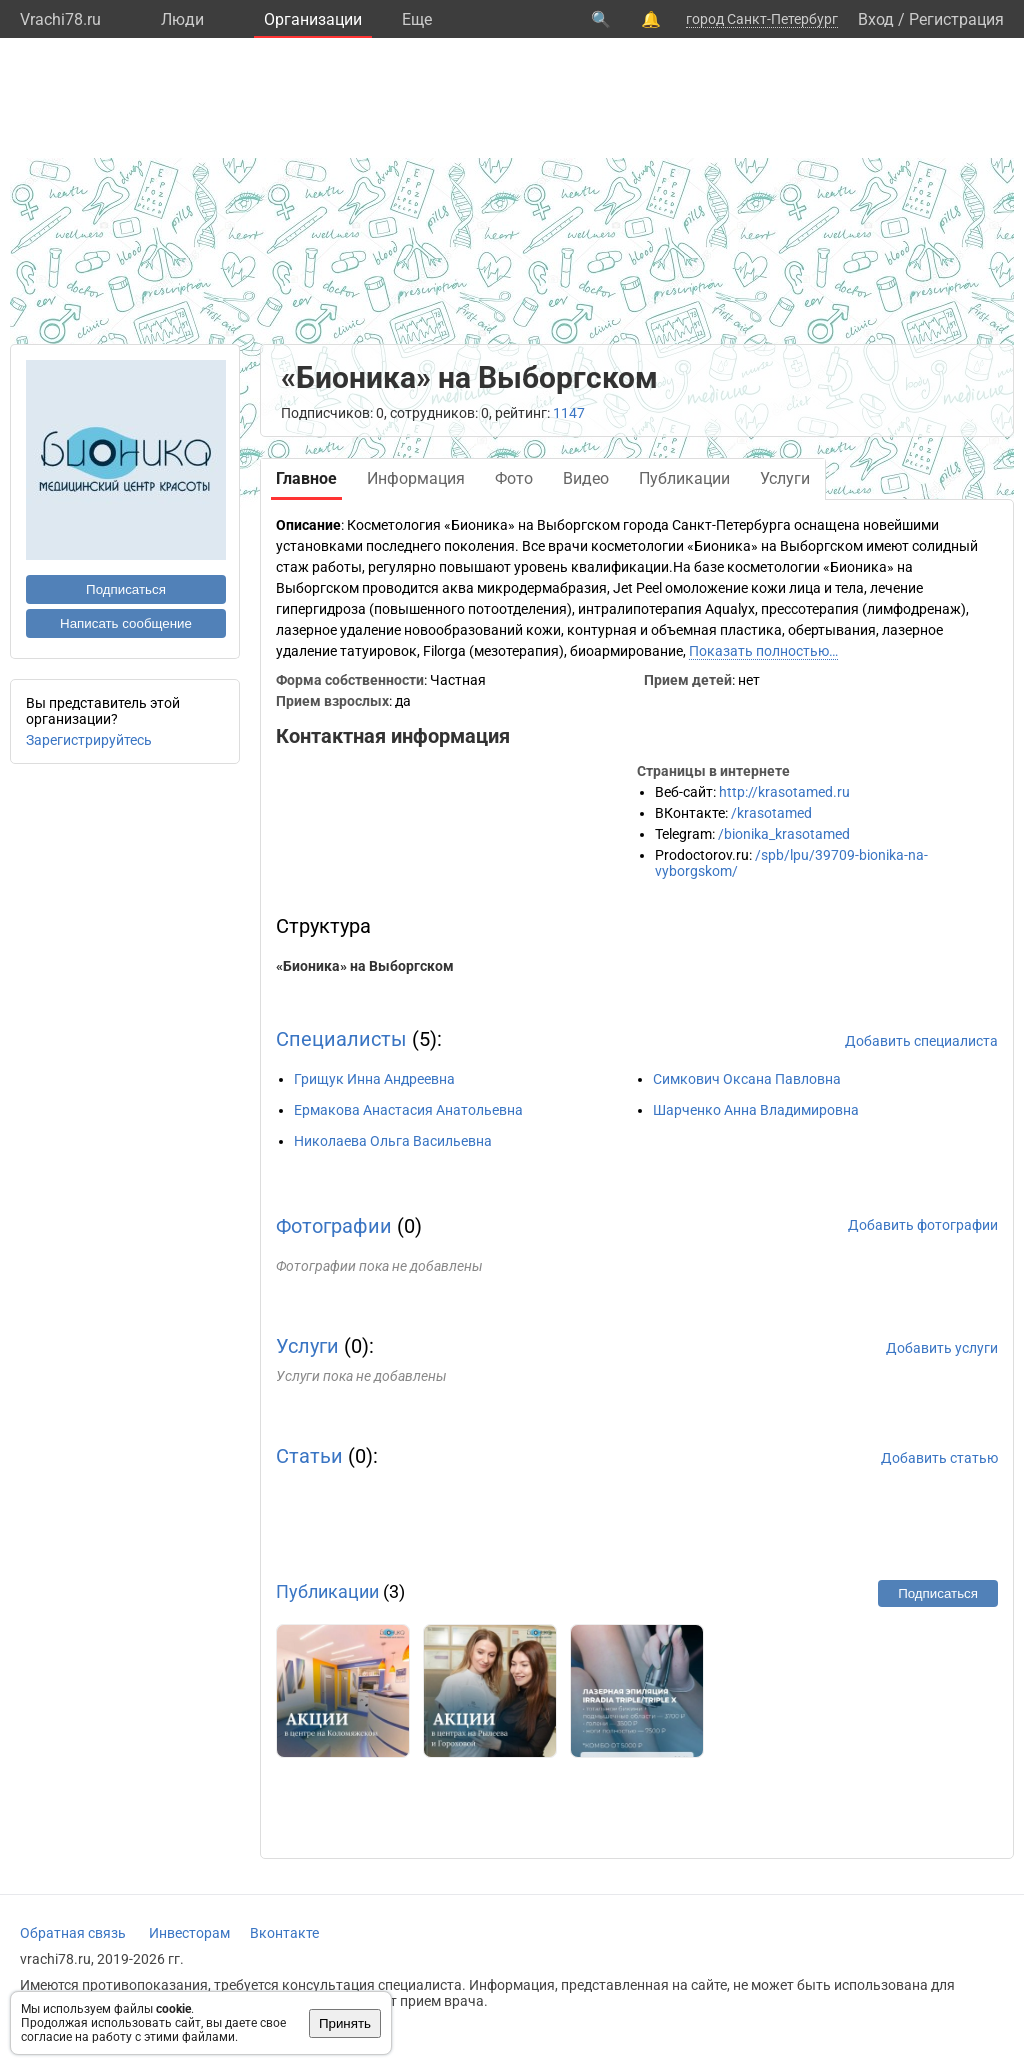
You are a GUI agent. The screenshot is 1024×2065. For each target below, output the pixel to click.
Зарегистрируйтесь (89, 740)
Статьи (309, 1456)
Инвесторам (189, 1933)
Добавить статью (939, 1458)
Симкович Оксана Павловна (747, 1079)
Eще (417, 19)
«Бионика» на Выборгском (365, 966)
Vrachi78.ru (60, 19)
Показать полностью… (763, 651)
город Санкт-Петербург (762, 19)
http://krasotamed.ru (784, 792)
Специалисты (341, 1039)
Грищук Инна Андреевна (374, 1079)
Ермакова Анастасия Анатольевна (408, 1110)
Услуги (307, 1346)
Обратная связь (73, 1933)
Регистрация (956, 19)
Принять (345, 2023)
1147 (569, 413)
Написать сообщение (126, 623)
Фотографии (334, 1226)
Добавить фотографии (923, 1225)
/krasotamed (771, 813)
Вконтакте (284, 1933)
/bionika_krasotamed (784, 834)
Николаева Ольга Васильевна (393, 1141)
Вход (876, 19)
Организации (313, 19)
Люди (182, 19)
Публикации (327, 1591)
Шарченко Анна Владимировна (756, 1110)
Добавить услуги (942, 1348)
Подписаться (126, 589)
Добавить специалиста (921, 1041)
